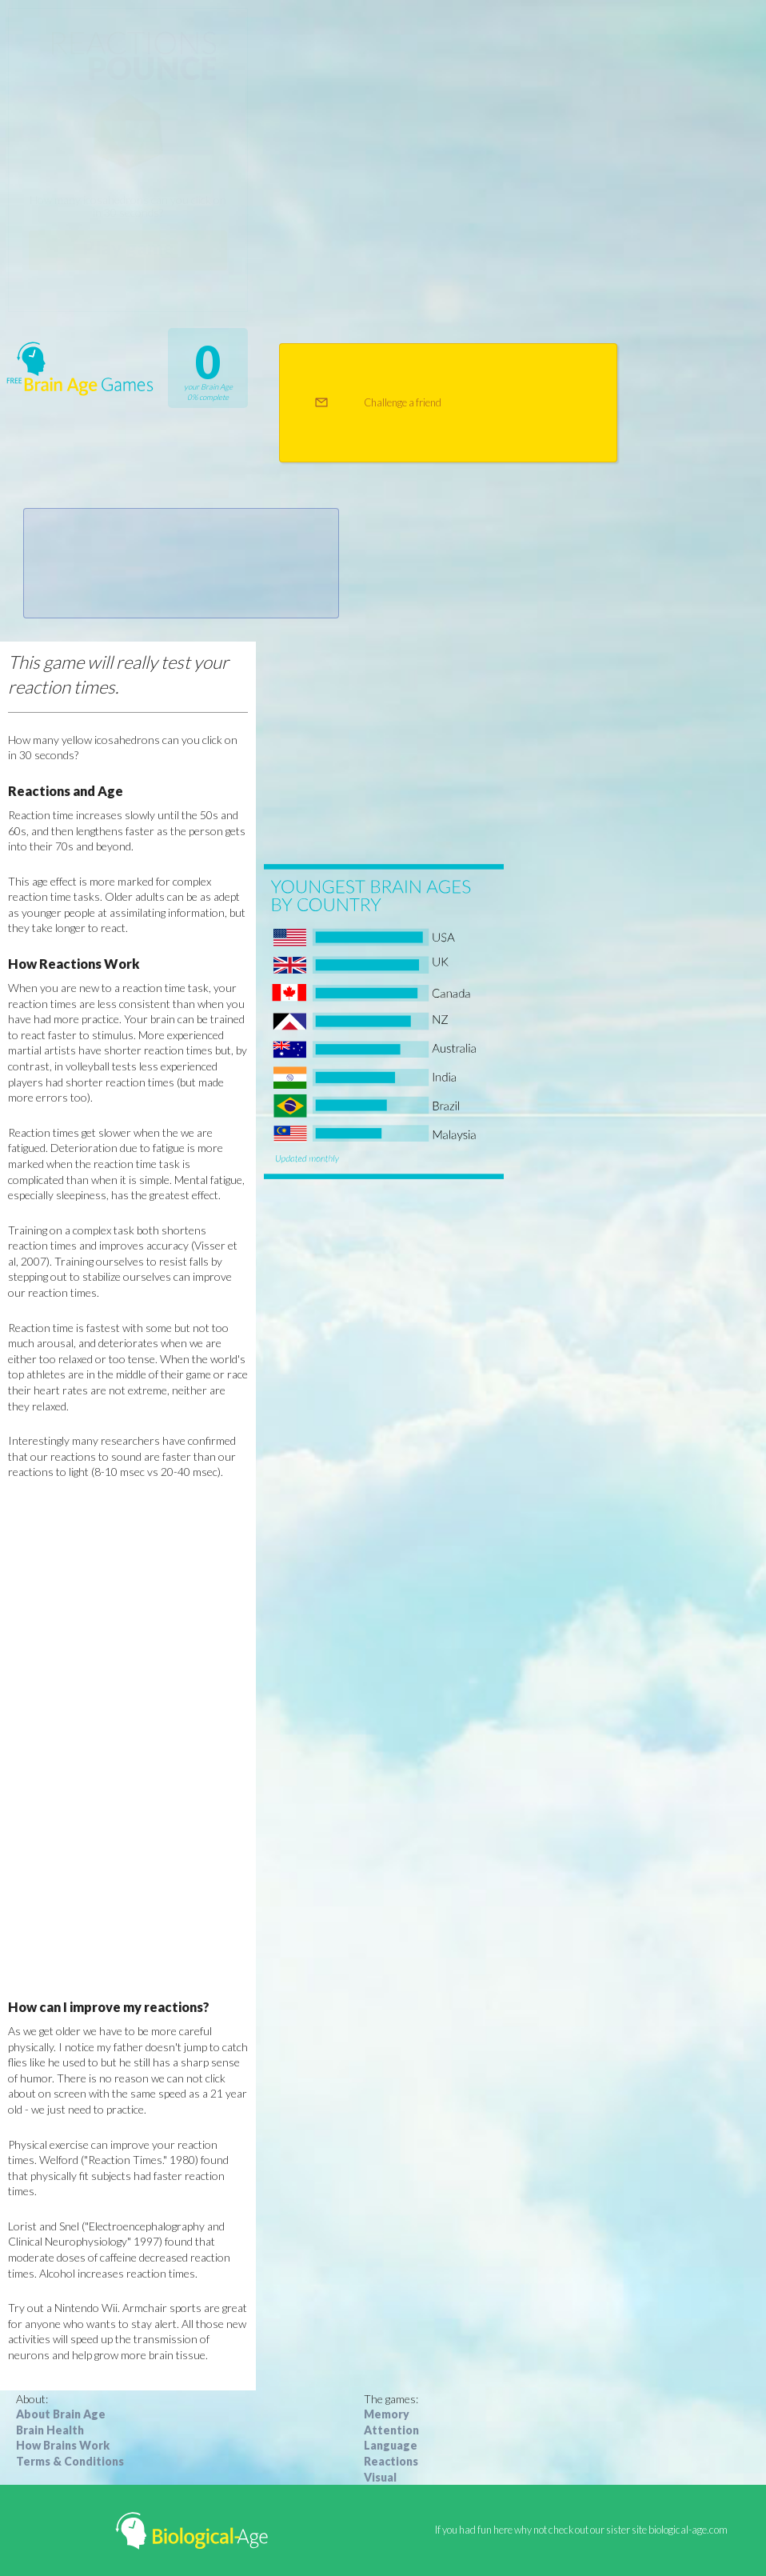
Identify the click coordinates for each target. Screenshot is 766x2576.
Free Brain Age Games (80, 368)
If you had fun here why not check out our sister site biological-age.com (581, 2529)
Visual (380, 2477)
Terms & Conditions (70, 2461)
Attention (391, 2430)
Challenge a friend (402, 402)
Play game (128, 247)
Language (390, 2445)
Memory (386, 2414)
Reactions (391, 2461)
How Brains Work (63, 2445)
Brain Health (50, 2430)
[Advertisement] (128, 1739)
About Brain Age (61, 2414)
